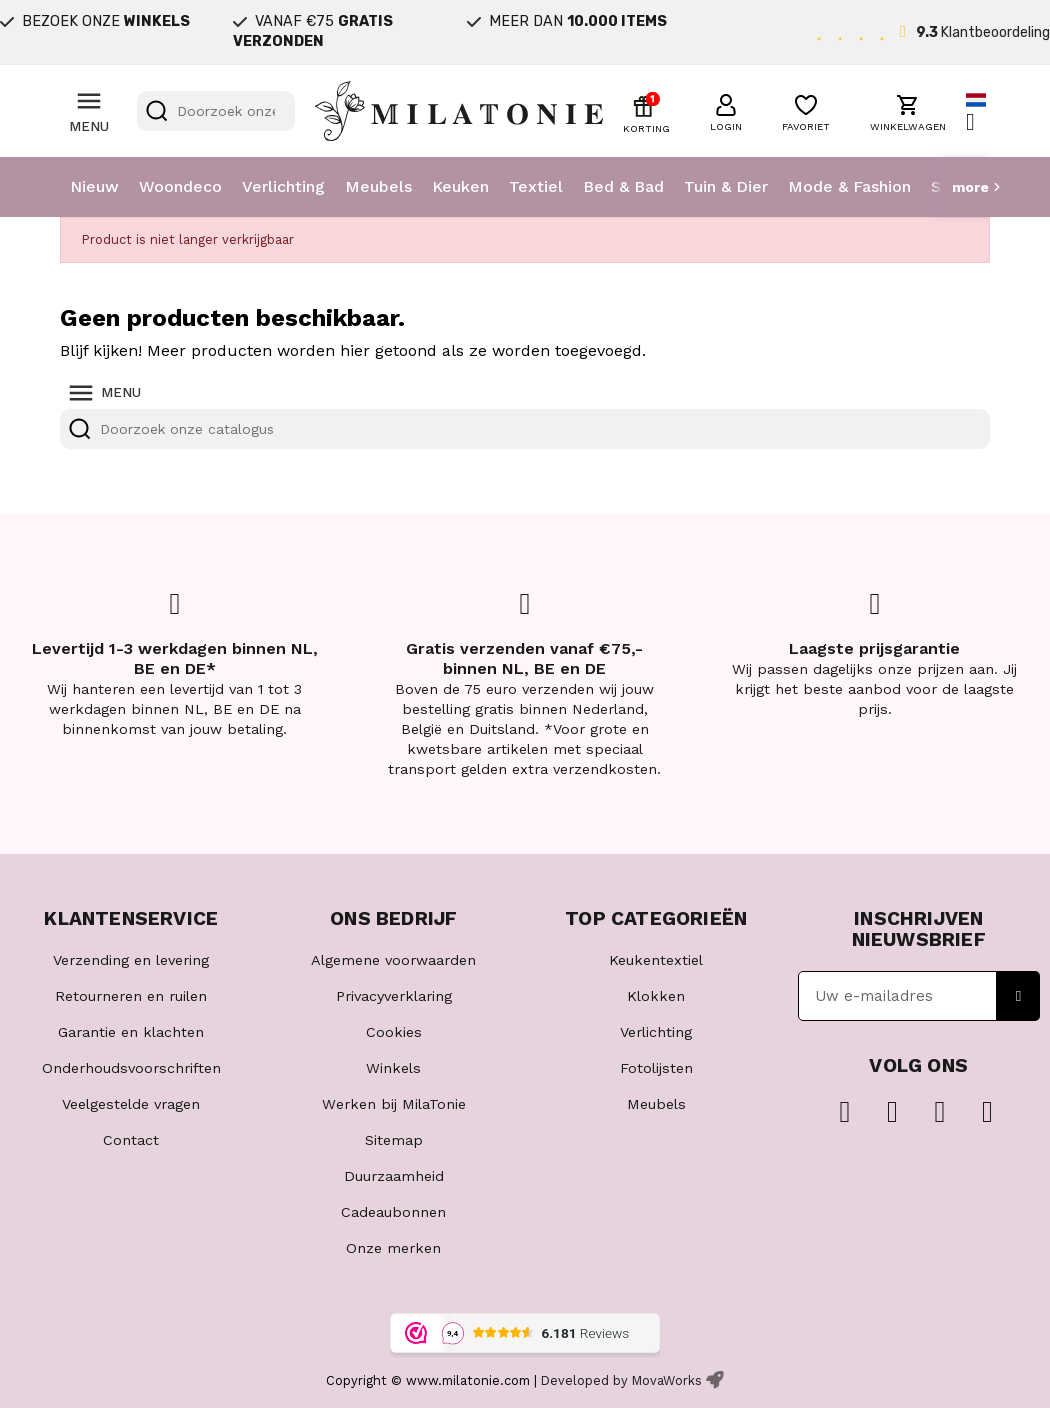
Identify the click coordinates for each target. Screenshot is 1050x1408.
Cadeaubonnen (393, 1212)
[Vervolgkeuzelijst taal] (978, 111)
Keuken (460, 186)
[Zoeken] (216, 111)
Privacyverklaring (394, 996)
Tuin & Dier (726, 186)
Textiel (536, 186)
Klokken (656, 996)
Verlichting (283, 186)
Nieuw (94, 186)
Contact (131, 1140)
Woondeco (180, 186)
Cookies (394, 1032)
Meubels (378, 186)
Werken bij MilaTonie (394, 1104)
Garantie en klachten (131, 1032)
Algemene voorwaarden (393, 960)
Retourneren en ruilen (131, 996)
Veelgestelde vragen (131, 1104)
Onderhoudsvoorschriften (131, 1068)
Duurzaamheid (394, 1176)
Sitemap (394, 1140)
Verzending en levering (131, 960)
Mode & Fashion (849, 186)
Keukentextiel (656, 960)
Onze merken (393, 1248)
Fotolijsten (656, 1068)
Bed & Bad (623, 186)
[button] (726, 110)
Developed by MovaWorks (621, 1380)
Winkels (393, 1068)
